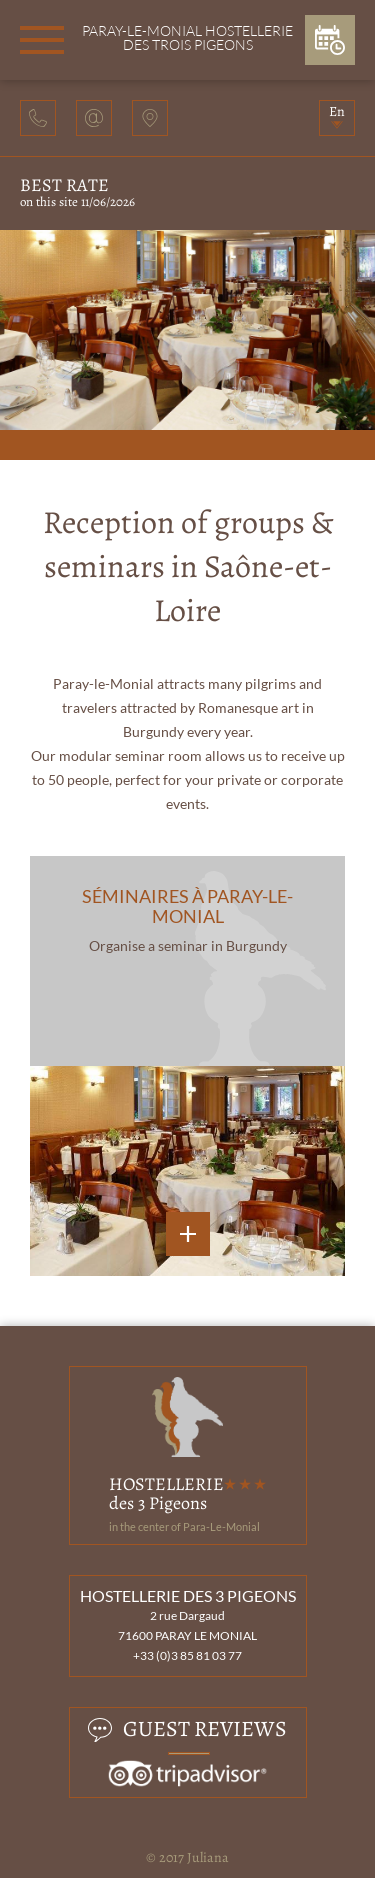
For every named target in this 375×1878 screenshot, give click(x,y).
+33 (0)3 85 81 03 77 (187, 1655)
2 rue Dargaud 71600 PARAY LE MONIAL (187, 1625)
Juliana (208, 1857)
